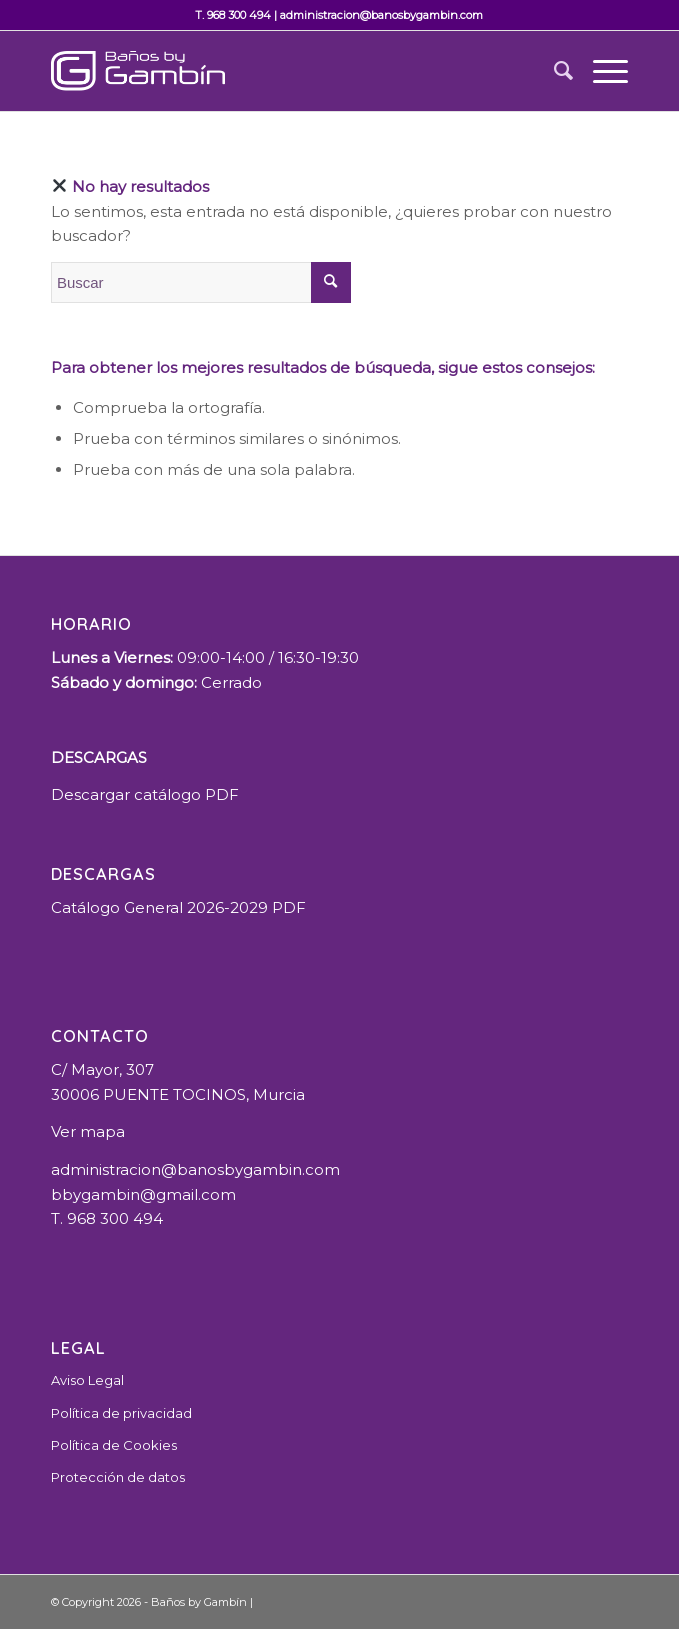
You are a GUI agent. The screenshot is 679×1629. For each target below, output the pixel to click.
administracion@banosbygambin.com (381, 15)
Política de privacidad (121, 1413)
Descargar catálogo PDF (145, 794)
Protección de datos (118, 1477)
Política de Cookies (114, 1445)
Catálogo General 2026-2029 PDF (178, 907)
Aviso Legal (87, 1380)
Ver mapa (88, 1131)
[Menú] (600, 71)
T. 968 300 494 (233, 15)
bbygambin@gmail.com (143, 1194)
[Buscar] (553, 71)
